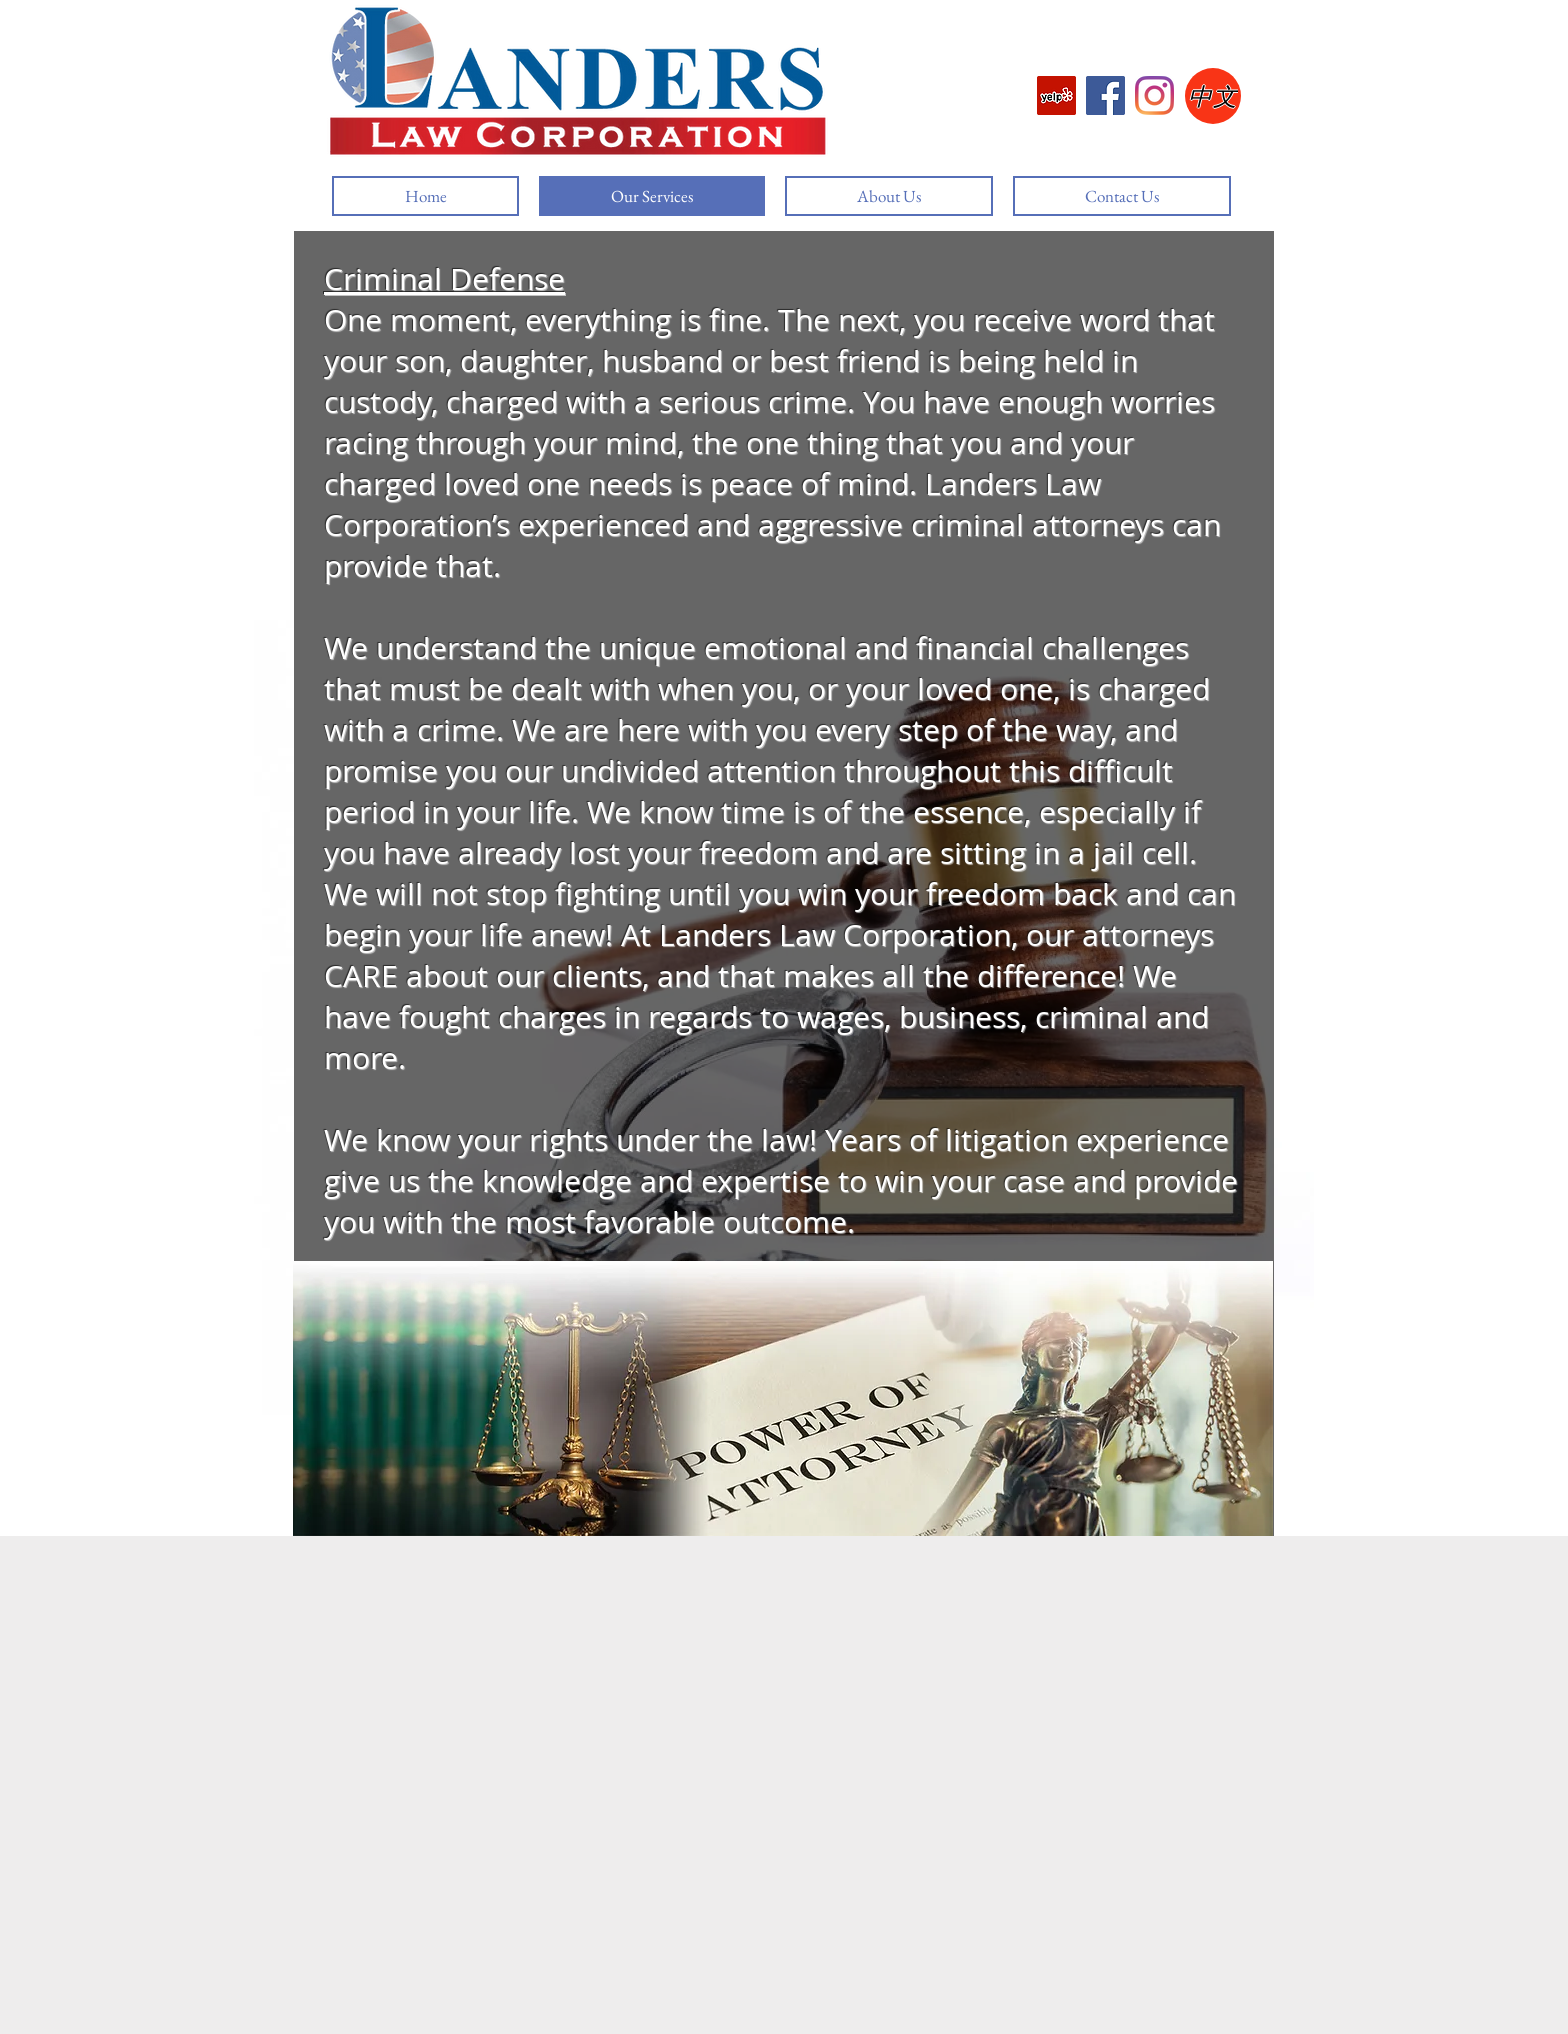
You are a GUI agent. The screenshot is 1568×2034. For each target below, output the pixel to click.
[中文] (1213, 96)
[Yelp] (1056, 95)
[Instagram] (1154, 95)
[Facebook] (1105, 95)
